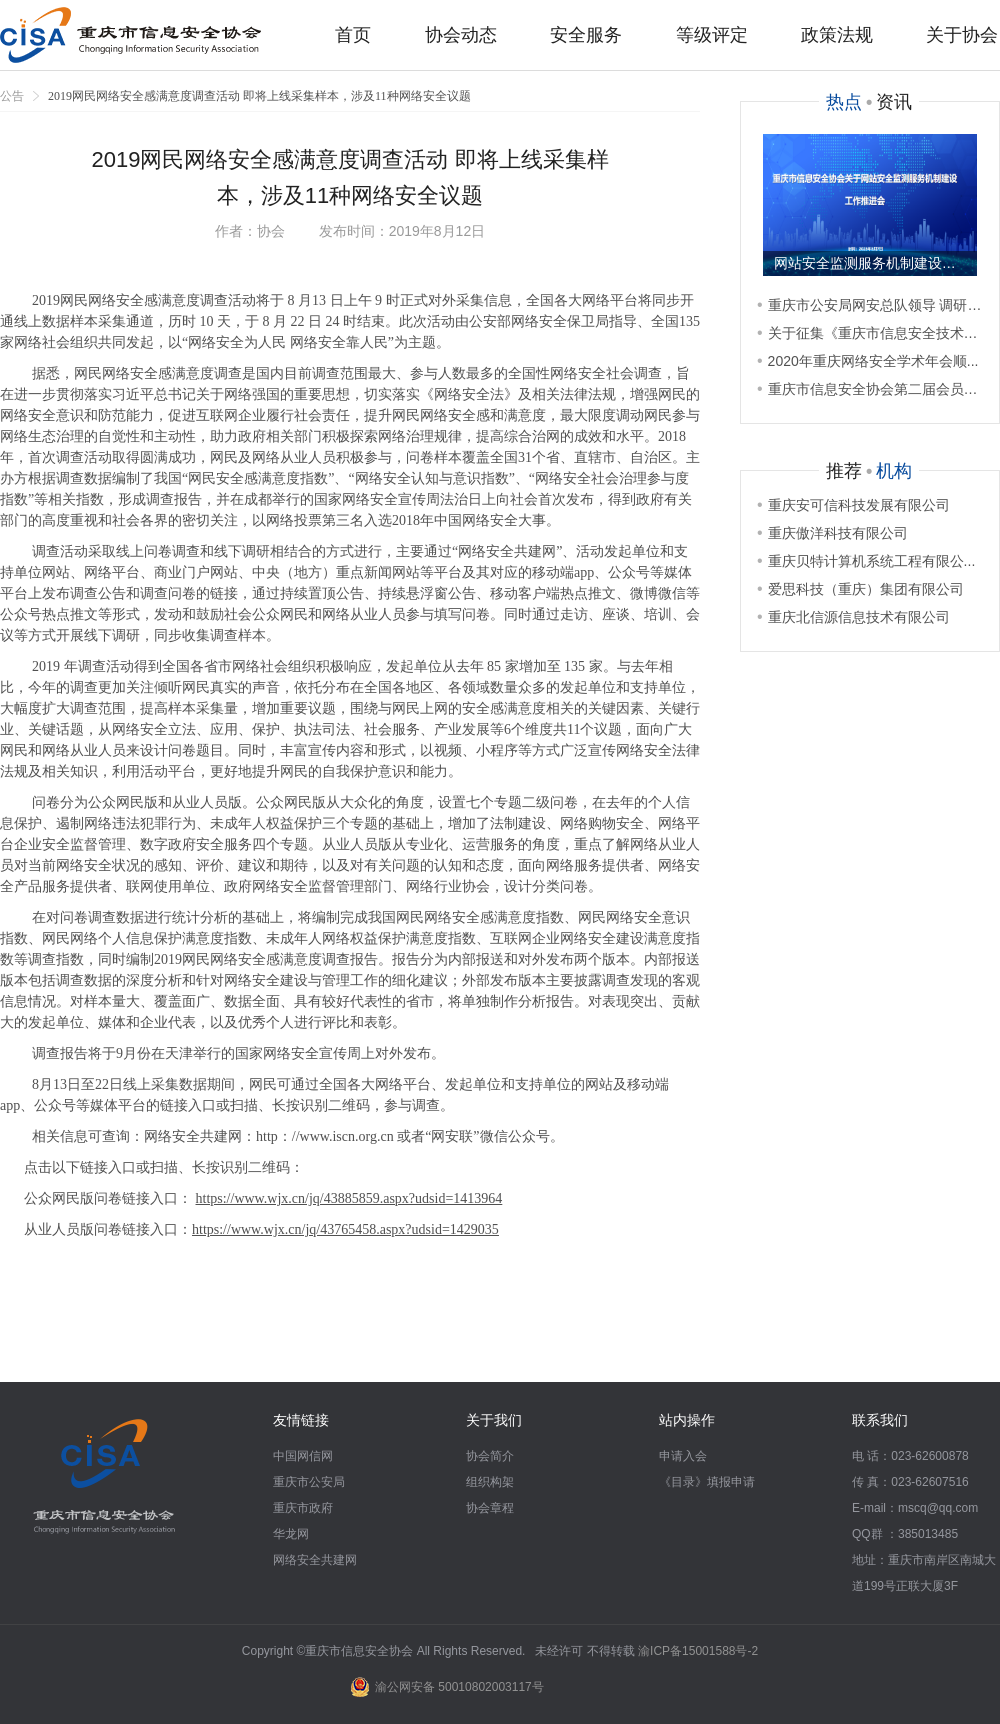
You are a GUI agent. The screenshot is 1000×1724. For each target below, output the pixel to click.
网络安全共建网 (315, 1560)
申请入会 (683, 1456)
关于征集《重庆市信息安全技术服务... (870, 333)
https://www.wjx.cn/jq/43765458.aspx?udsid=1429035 (345, 1229)
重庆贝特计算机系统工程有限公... (866, 561)
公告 (12, 96)
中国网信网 (303, 1456)
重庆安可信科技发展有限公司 (853, 505)
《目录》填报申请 (707, 1482)
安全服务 (586, 35)
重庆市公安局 (309, 1482)
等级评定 (712, 35)
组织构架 (490, 1482)
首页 (353, 35)
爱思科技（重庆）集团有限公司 (860, 589)
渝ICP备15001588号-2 (698, 1651)
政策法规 (837, 35)
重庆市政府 (303, 1508)
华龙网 (291, 1534)
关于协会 (962, 35)
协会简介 (490, 1456)
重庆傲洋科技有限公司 (832, 533)
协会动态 (461, 35)
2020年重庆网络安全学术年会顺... (867, 361)
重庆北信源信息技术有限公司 (853, 617)
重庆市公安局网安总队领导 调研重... (870, 305)
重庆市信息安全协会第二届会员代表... (870, 389)
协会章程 (490, 1508)
